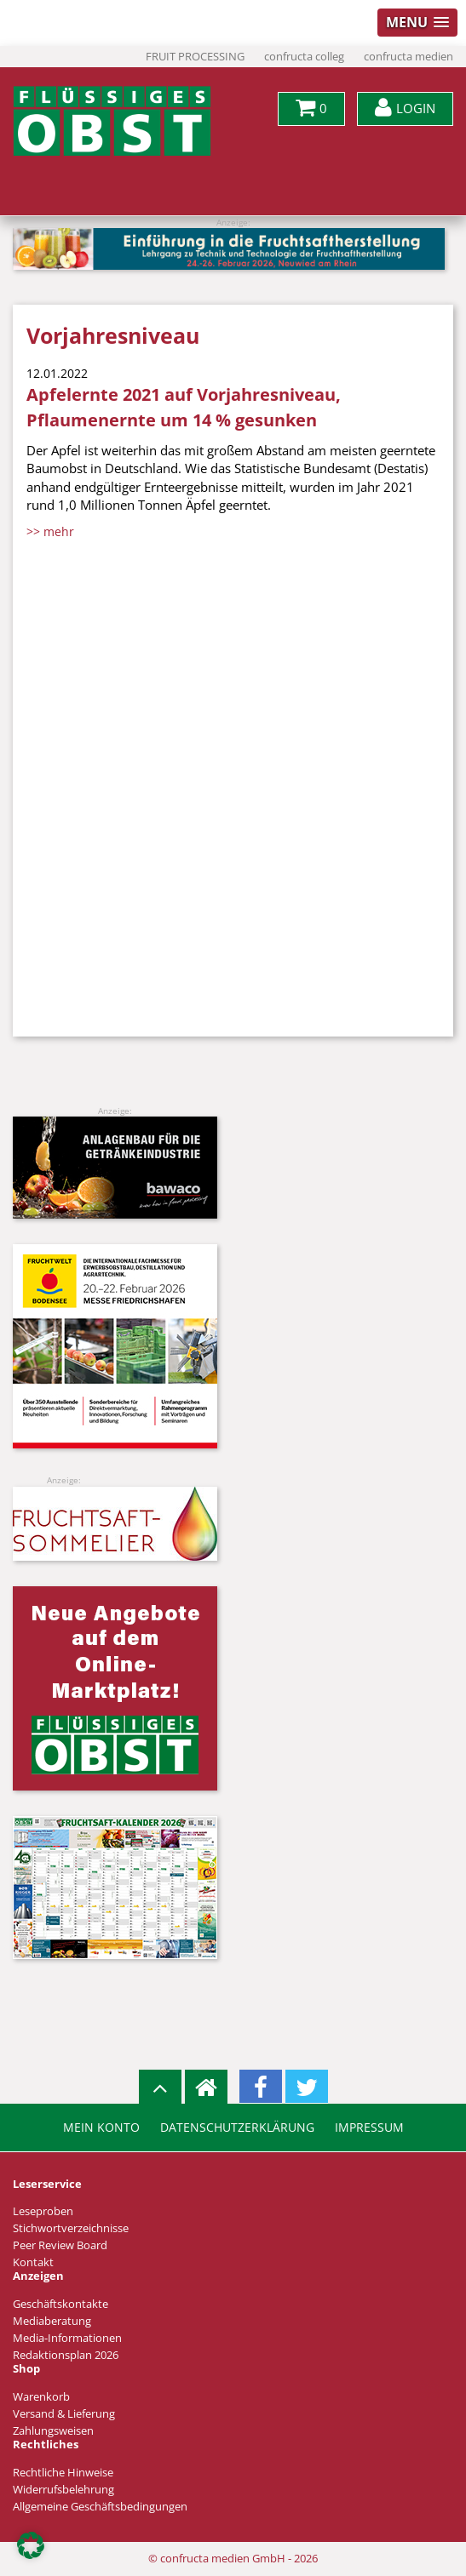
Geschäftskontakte (60, 2304)
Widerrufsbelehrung (63, 2489)
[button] (30, 2545)
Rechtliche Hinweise (63, 2472)
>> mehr (50, 531)
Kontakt (33, 2262)
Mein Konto (101, 2127)
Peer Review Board (60, 2245)
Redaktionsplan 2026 (65, 2355)
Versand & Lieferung (64, 2414)
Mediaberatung (52, 2321)
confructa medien (408, 56)
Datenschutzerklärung (237, 2127)
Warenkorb (41, 2397)
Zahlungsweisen (53, 2431)
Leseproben (43, 2211)
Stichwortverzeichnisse (71, 2228)
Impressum (369, 2127)
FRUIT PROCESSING (195, 56)
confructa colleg (304, 56)
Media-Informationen (67, 2338)
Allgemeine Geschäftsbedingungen (100, 2506)
